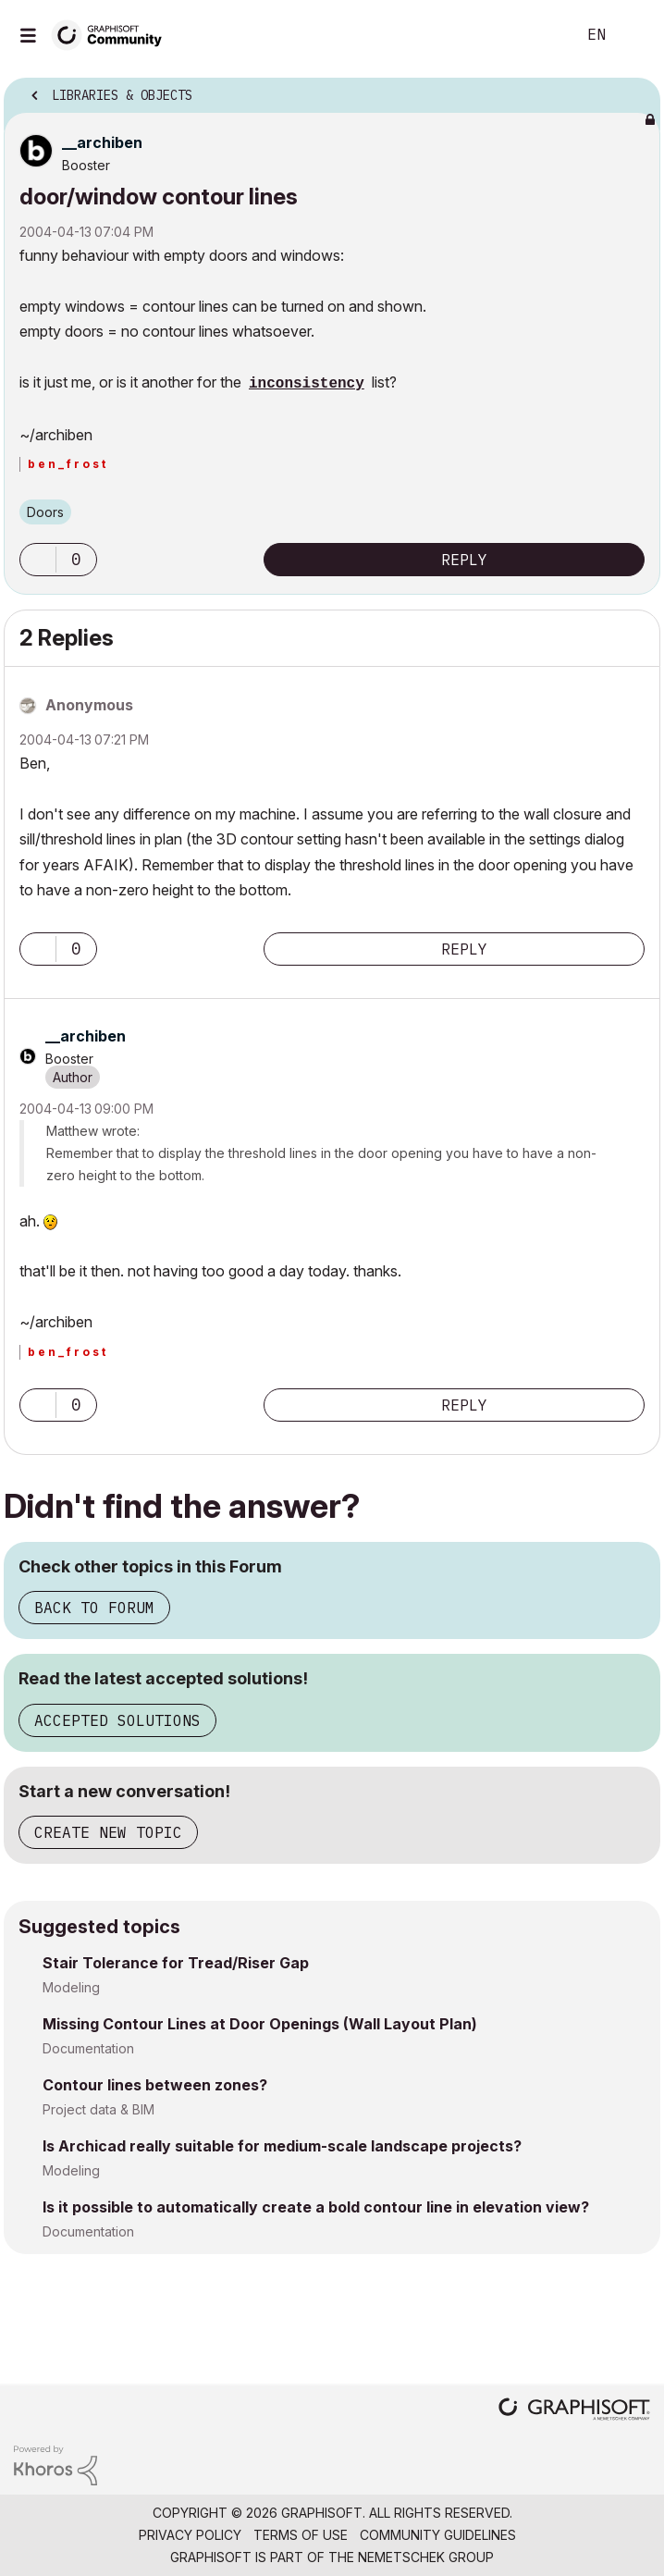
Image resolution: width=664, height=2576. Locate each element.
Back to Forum (94, 1607)
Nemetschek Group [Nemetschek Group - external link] (426, 2557)
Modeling (71, 1987)
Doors (45, 512)
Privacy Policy (190, 2535)
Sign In (634, 35)
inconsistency (306, 384)
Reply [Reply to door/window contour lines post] (464, 559)
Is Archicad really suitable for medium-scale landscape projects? (282, 2146)
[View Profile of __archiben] (102, 142)
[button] (37, 559)
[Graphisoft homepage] (574, 2410)
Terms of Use (300, 2535)
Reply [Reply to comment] (464, 949)
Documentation (88, 2048)
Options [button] (634, 89)
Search (533, 35)
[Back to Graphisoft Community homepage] (113, 34)
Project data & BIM (98, 2109)
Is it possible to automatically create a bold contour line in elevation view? (316, 2207)
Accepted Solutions (117, 1720)
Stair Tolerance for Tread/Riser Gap (176, 1963)
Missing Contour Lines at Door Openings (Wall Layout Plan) (260, 2024)
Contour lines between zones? (155, 2085)
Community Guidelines (438, 2535)
